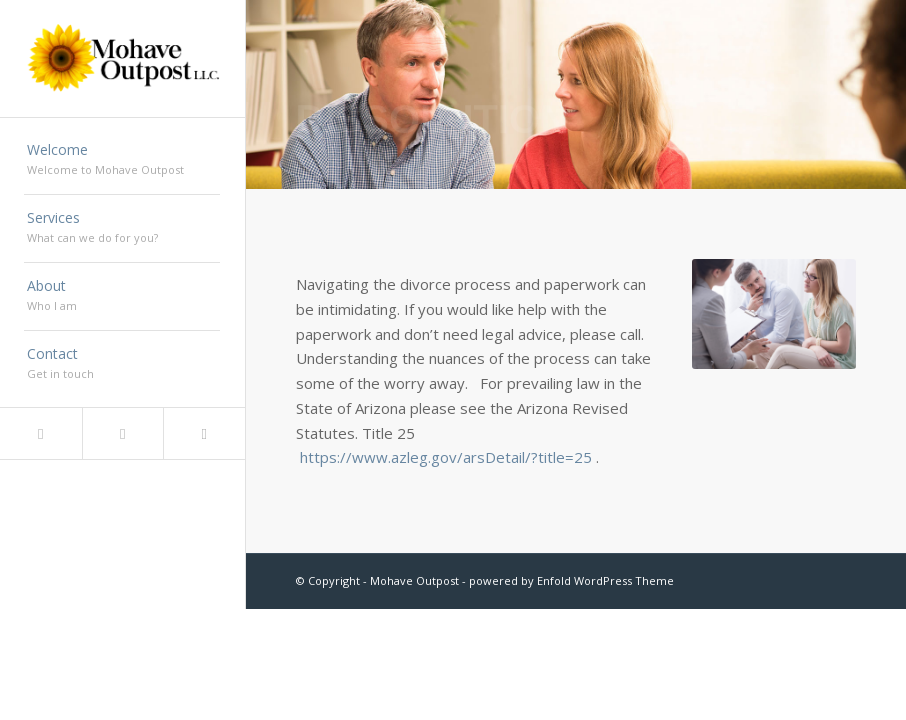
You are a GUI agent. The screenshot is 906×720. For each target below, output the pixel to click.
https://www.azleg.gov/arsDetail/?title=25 (446, 457)
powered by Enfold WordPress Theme (571, 580)
